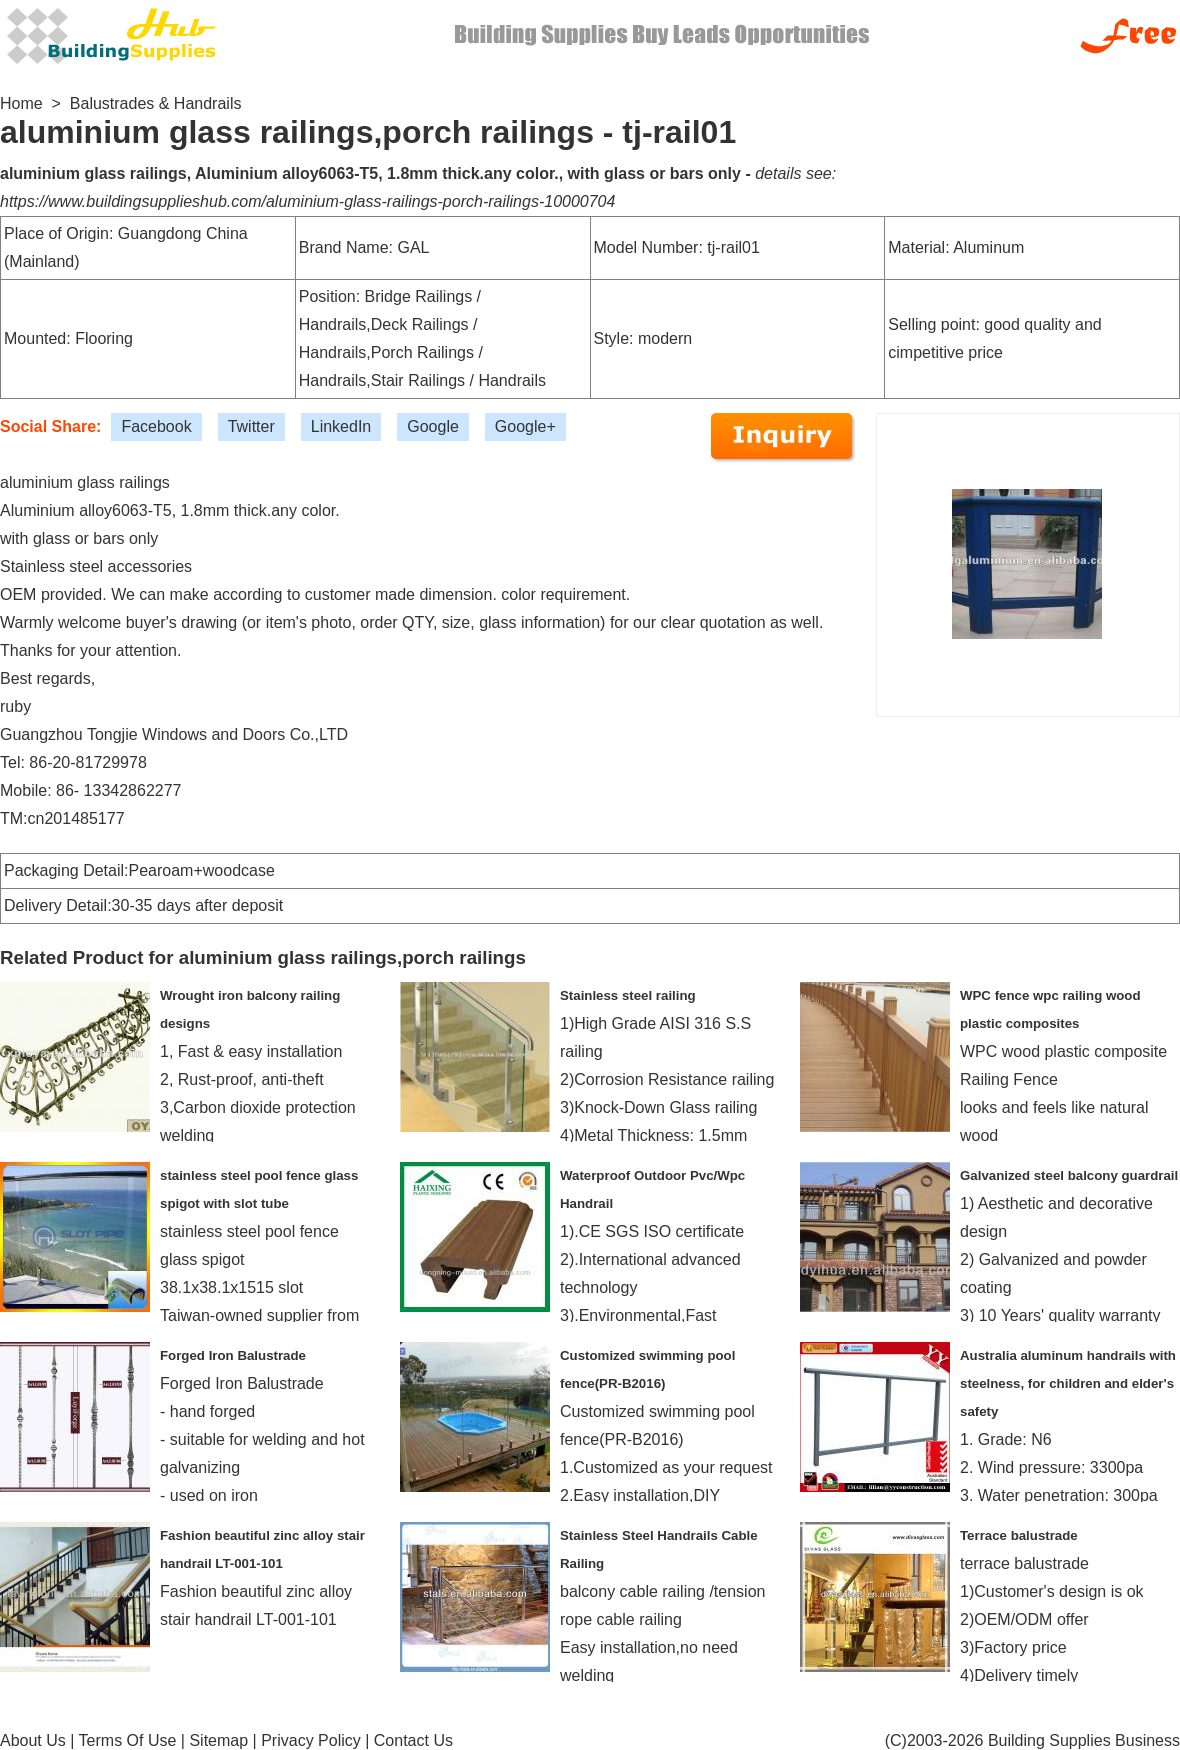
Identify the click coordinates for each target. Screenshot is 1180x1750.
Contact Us (413, 1740)
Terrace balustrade (1019, 1535)
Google (433, 426)
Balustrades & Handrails (156, 103)
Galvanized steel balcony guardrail (1069, 1175)
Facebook (156, 426)
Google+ (525, 426)
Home (21, 103)
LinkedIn (341, 426)
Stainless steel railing (628, 995)
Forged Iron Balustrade (233, 1355)
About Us (33, 1740)
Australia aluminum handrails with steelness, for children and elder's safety (1068, 1383)
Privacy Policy (311, 1740)
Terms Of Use (128, 1740)
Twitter (251, 426)
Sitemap (218, 1740)
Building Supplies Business (1084, 1740)
